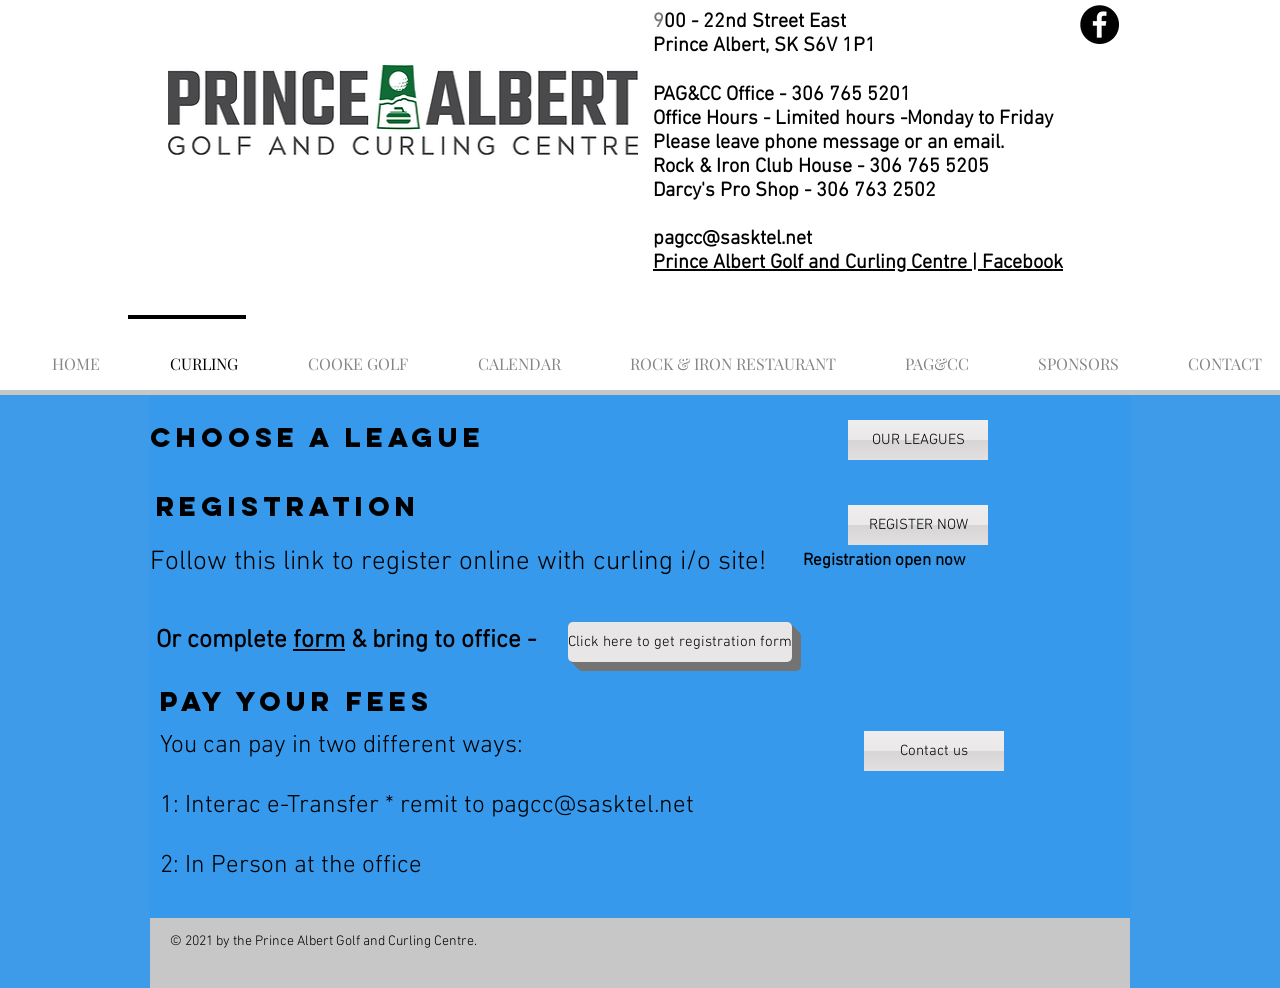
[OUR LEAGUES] (918, 440)
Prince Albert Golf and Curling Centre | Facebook (858, 263)
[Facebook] (1099, 24)
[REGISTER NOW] (918, 525)
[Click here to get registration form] (680, 642)
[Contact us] (934, 751)
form (319, 641)
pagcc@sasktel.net (732, 239)
